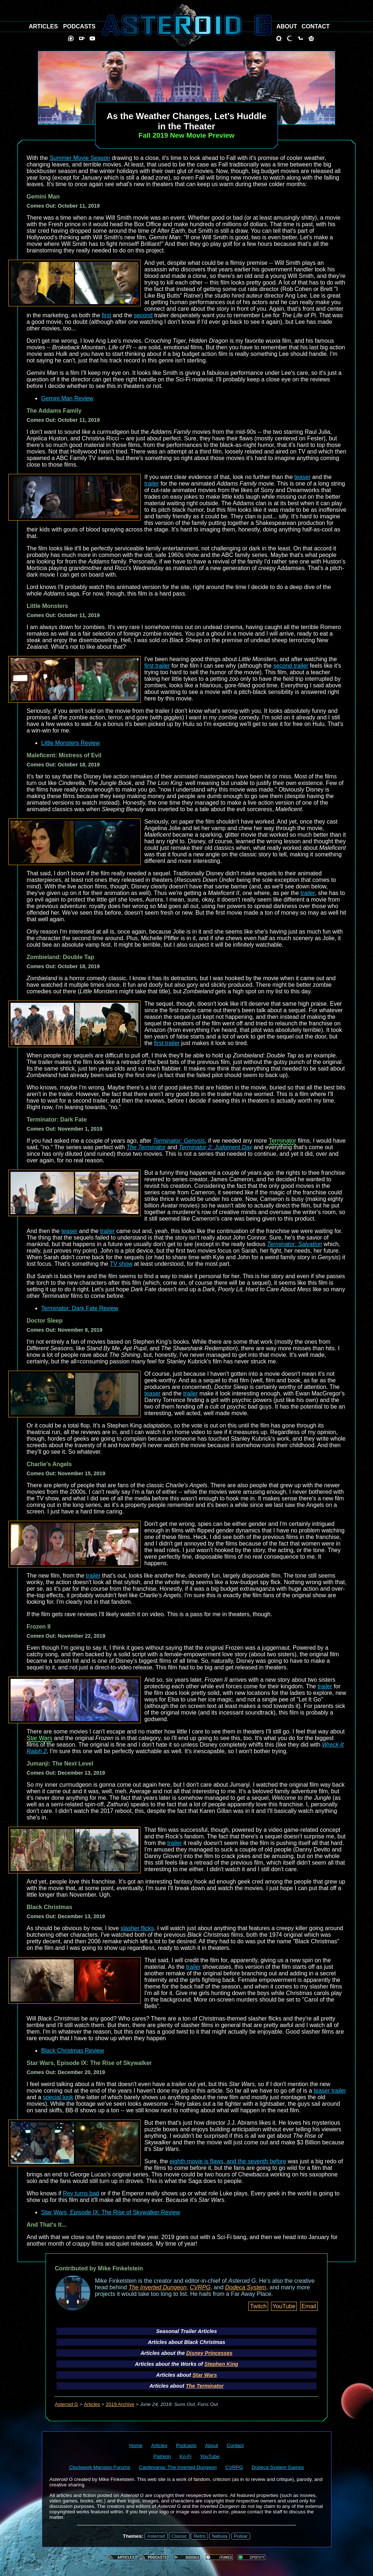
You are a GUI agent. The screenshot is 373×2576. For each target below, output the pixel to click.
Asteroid (156, 2536)
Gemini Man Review (67, 398)
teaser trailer (330, 2091)
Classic (179, 2536)
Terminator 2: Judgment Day (215, 1147)
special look (58, 2097)
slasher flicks (137, 1928)
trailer (151, 483)
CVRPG (200, 2287)
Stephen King (221, 2364)
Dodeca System (245, 2287)
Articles (92, 2404)
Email (309, 2306)
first (106, 315)
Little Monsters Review (70, 743)
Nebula (219, 2536)
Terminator (282, 1141)
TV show (121, 1264)
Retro (199, 2536)
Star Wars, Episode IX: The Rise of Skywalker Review (110, 2212)
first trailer (157, 666)
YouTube (283, 2306)
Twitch (258, 2306)
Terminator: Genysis (179, 1141)
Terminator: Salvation (294, 1244)
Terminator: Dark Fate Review (79, 1308)
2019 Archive (120, 2404)
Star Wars (39, 1738)
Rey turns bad (81, 2193)
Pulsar (241, 2536)
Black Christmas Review (72, 2050)
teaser (302, 477)
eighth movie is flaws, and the (209, 2161)
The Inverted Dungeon (157, 2287)
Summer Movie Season (80, 158)
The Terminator (146, 1147)
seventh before (267, 2161)
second (143, 315)
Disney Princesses (209, 2353)
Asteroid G (66, 2404)
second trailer (290, 666)
